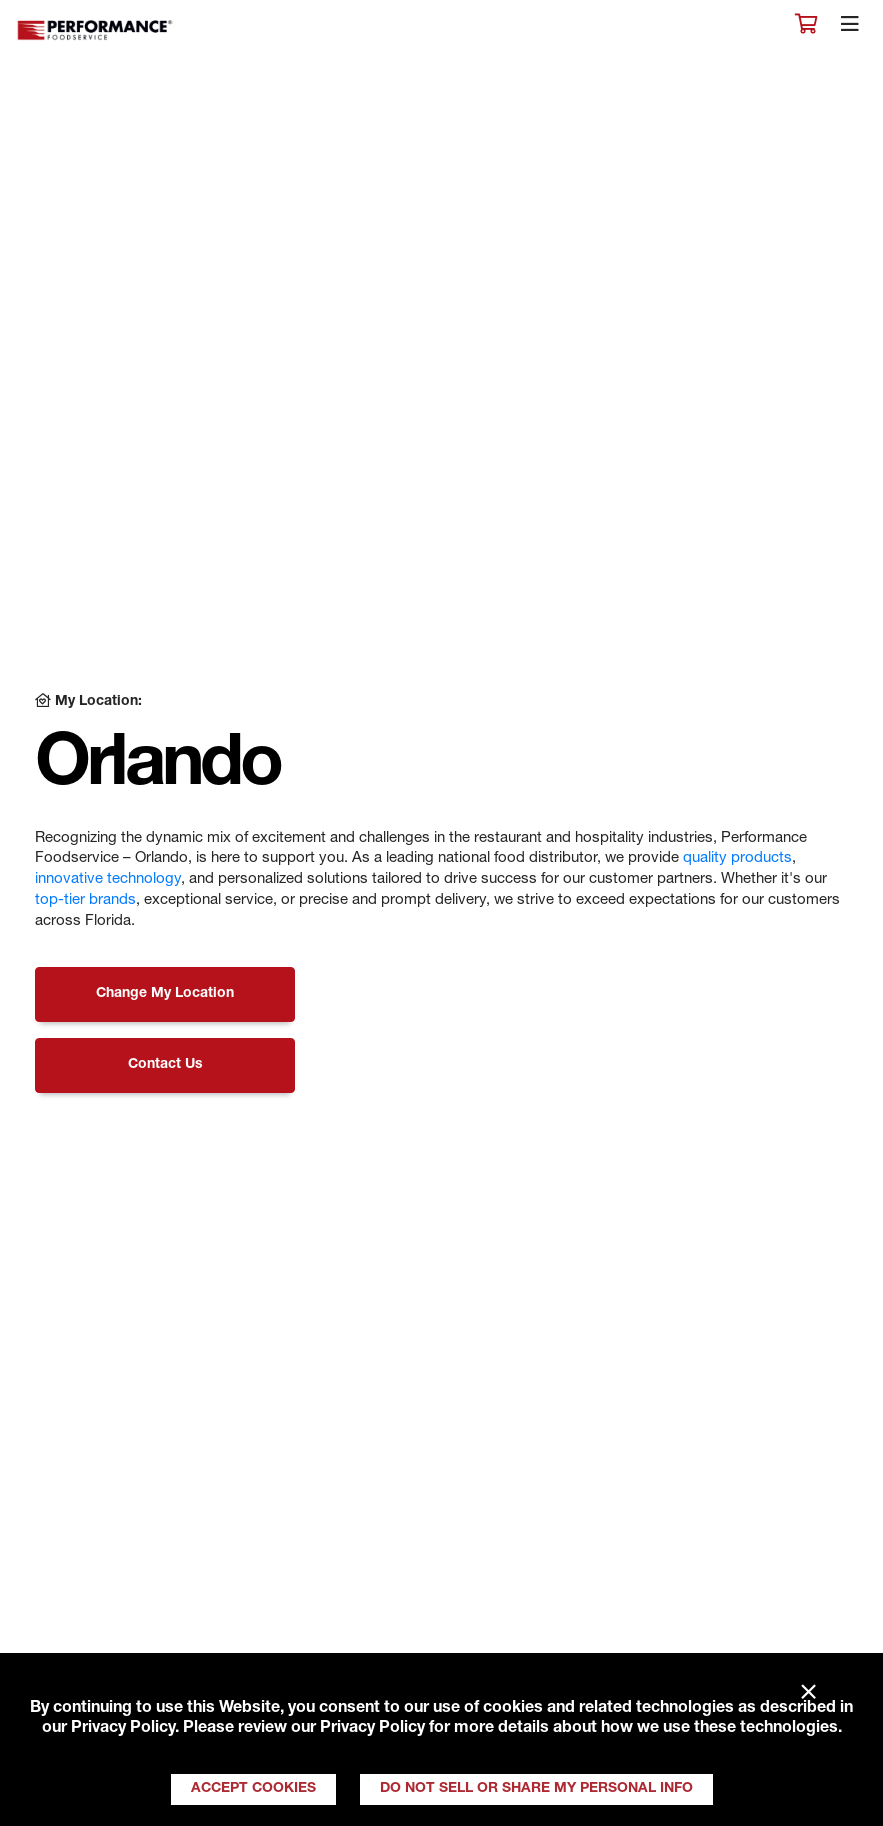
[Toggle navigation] (850, 29)
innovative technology (108, 879)
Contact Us (165, 1065)
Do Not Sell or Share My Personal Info (536, 1789)
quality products (737, 858)
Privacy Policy (123, 1729)
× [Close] (808, 1693)
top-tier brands (85, 900)
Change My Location (165, 994)
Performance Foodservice (96, 30)
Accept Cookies (253, 1789)
